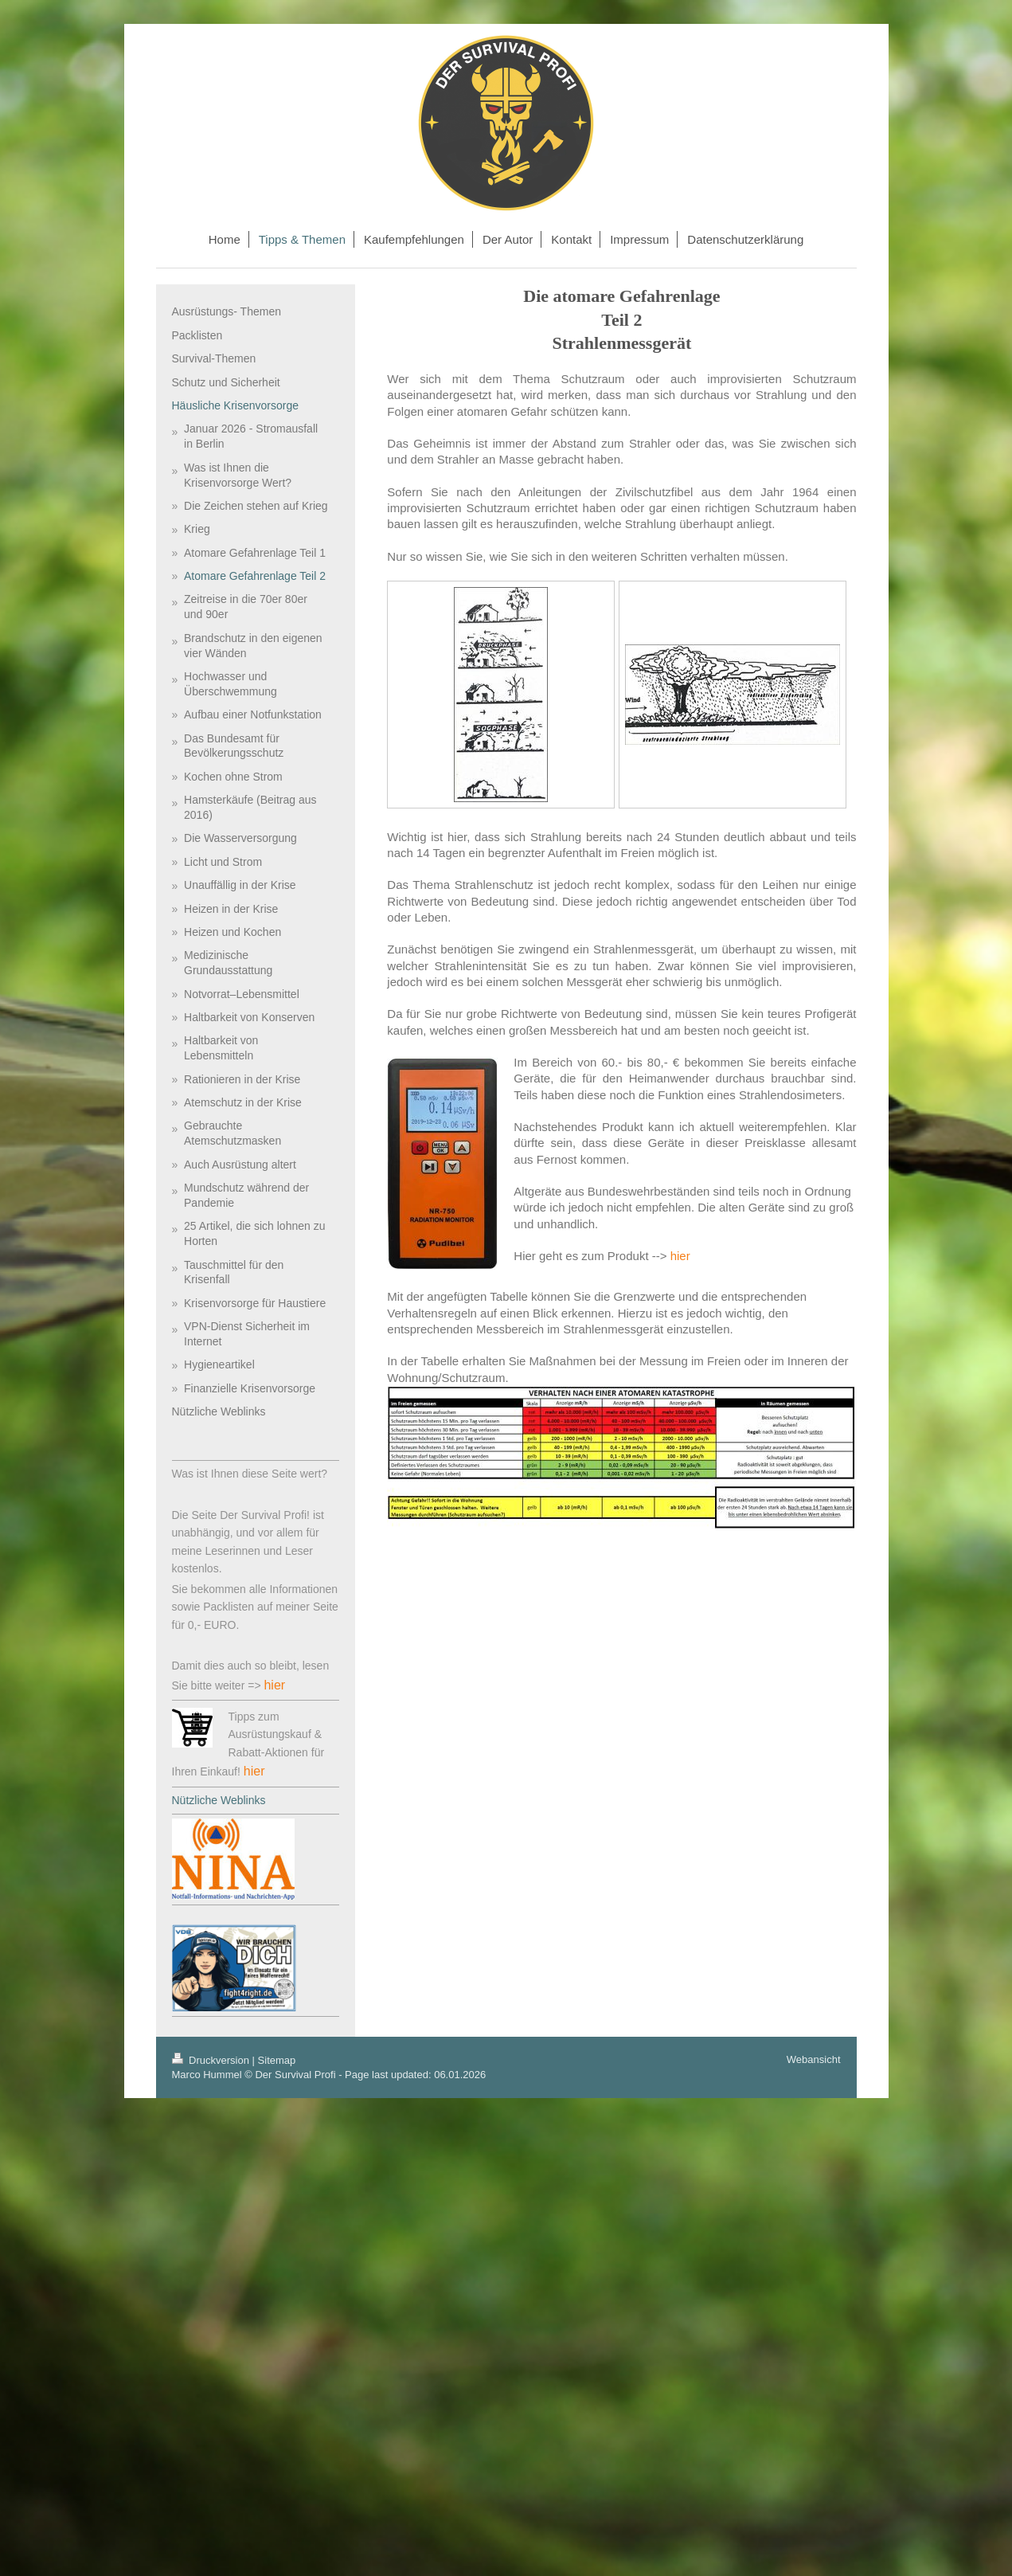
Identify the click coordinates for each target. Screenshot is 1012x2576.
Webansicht (814, 2059)
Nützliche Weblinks (219, 1800)
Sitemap (277, 2060)
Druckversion (212, 2060)
